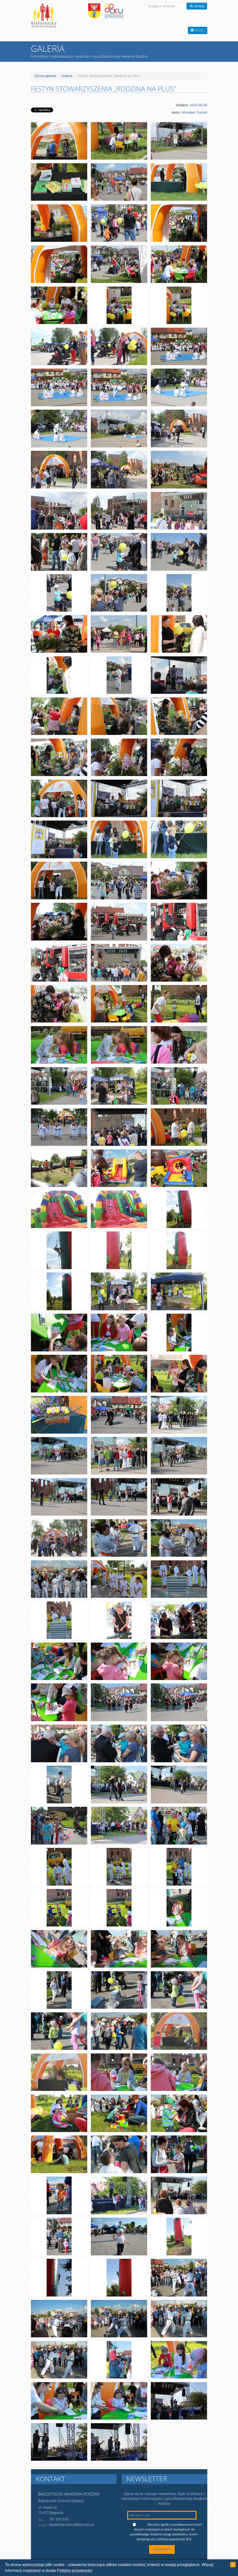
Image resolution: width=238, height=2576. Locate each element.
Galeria (67, 76)
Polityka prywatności (74, 2570)
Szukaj (197, 6)
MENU (197, 30)
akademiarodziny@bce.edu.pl (71, 2524)
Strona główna (46, 76)
